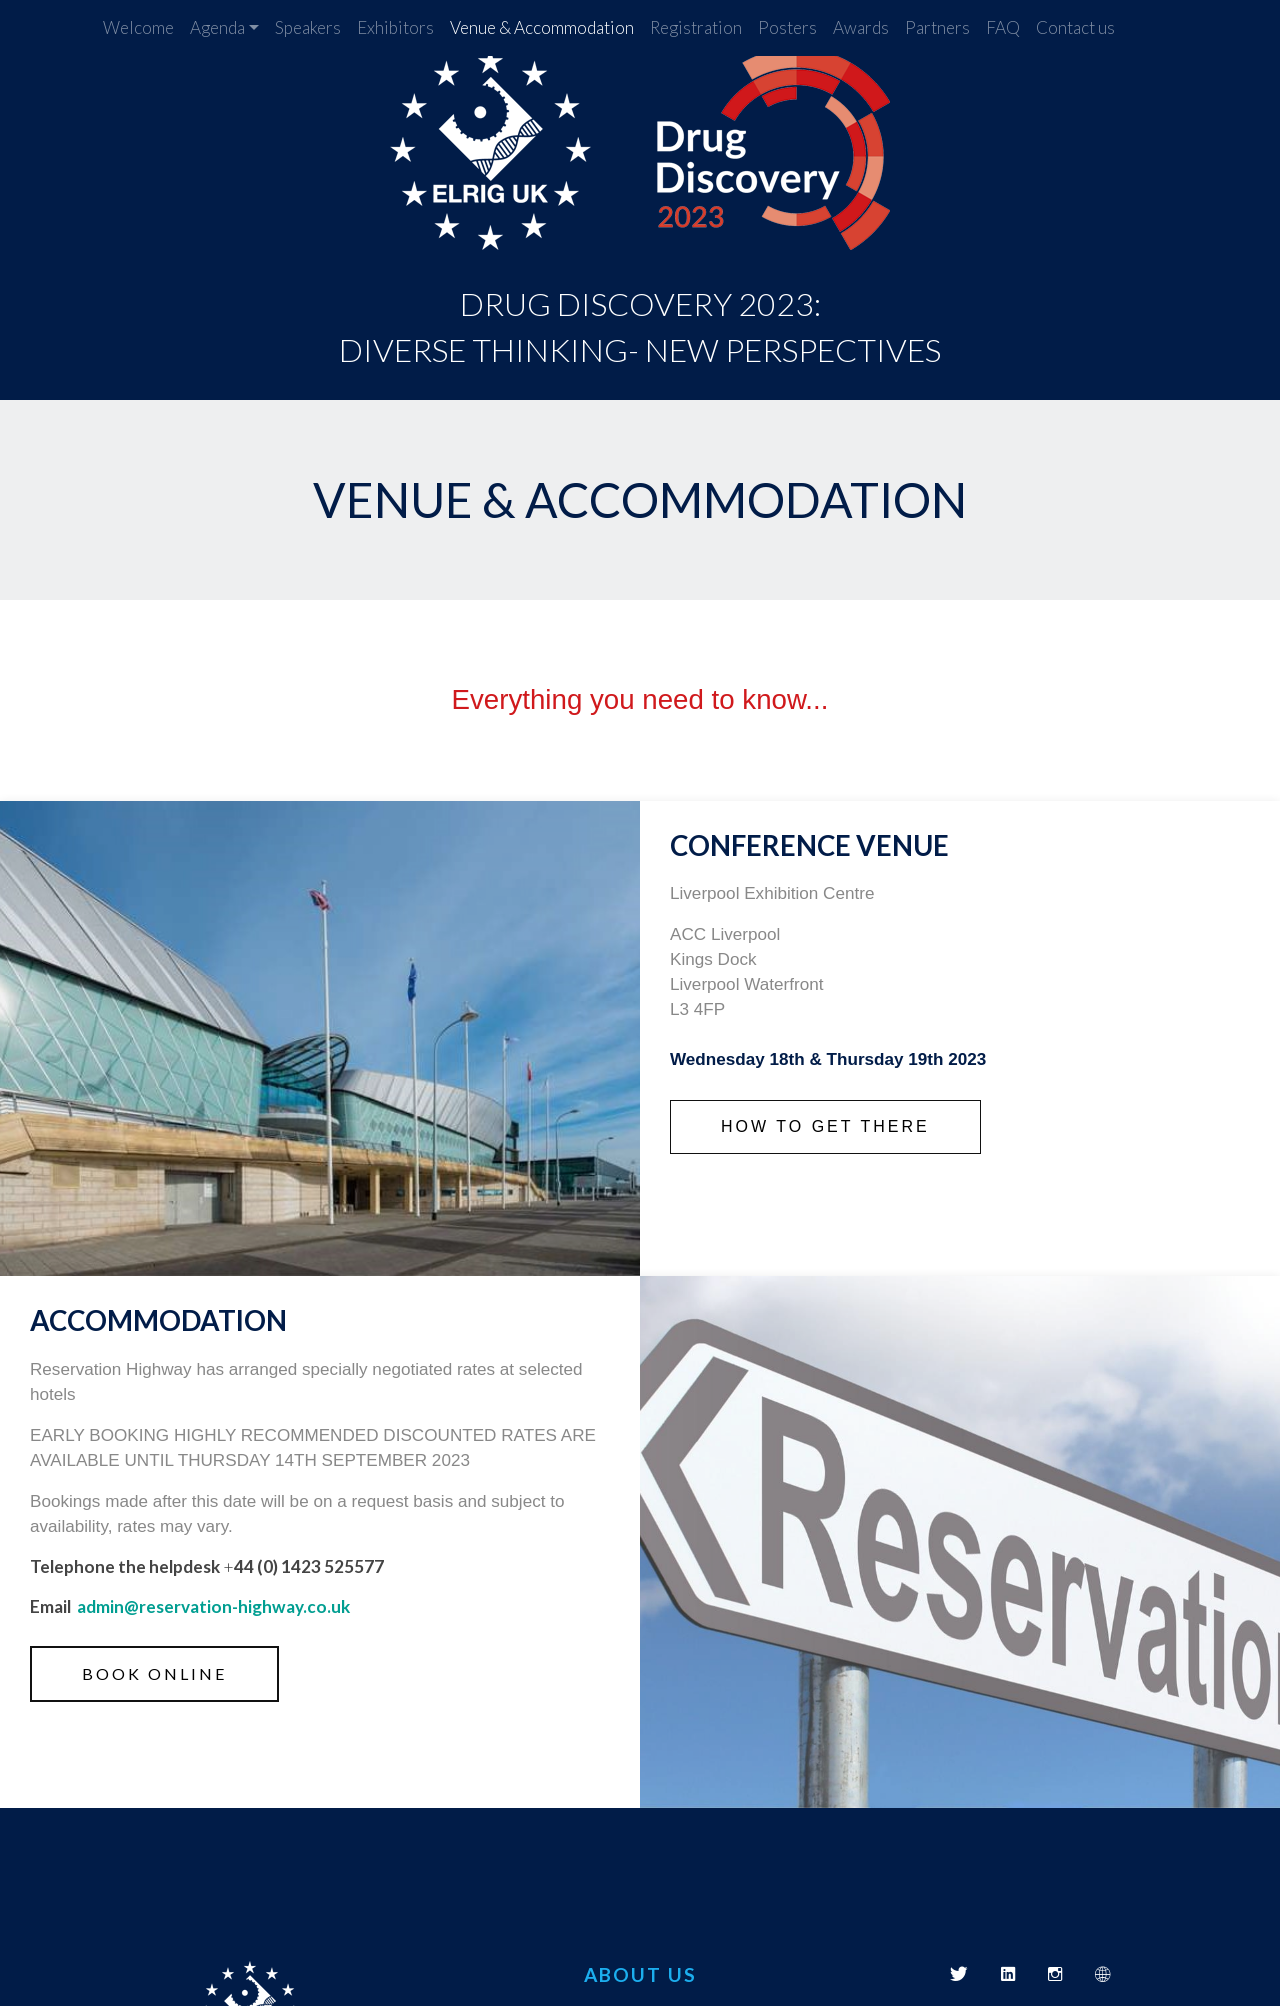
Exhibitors (395, 27)
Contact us (1075, 27)
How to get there (825, 1126)
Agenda (217, 27)
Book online (154, 1673)
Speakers (308, 27)
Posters (787, 27)
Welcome (138, 27)
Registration (696, 27)
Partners (937, 27)
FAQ (1003, 27)
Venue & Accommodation (542, 27)
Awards (861, 27)
